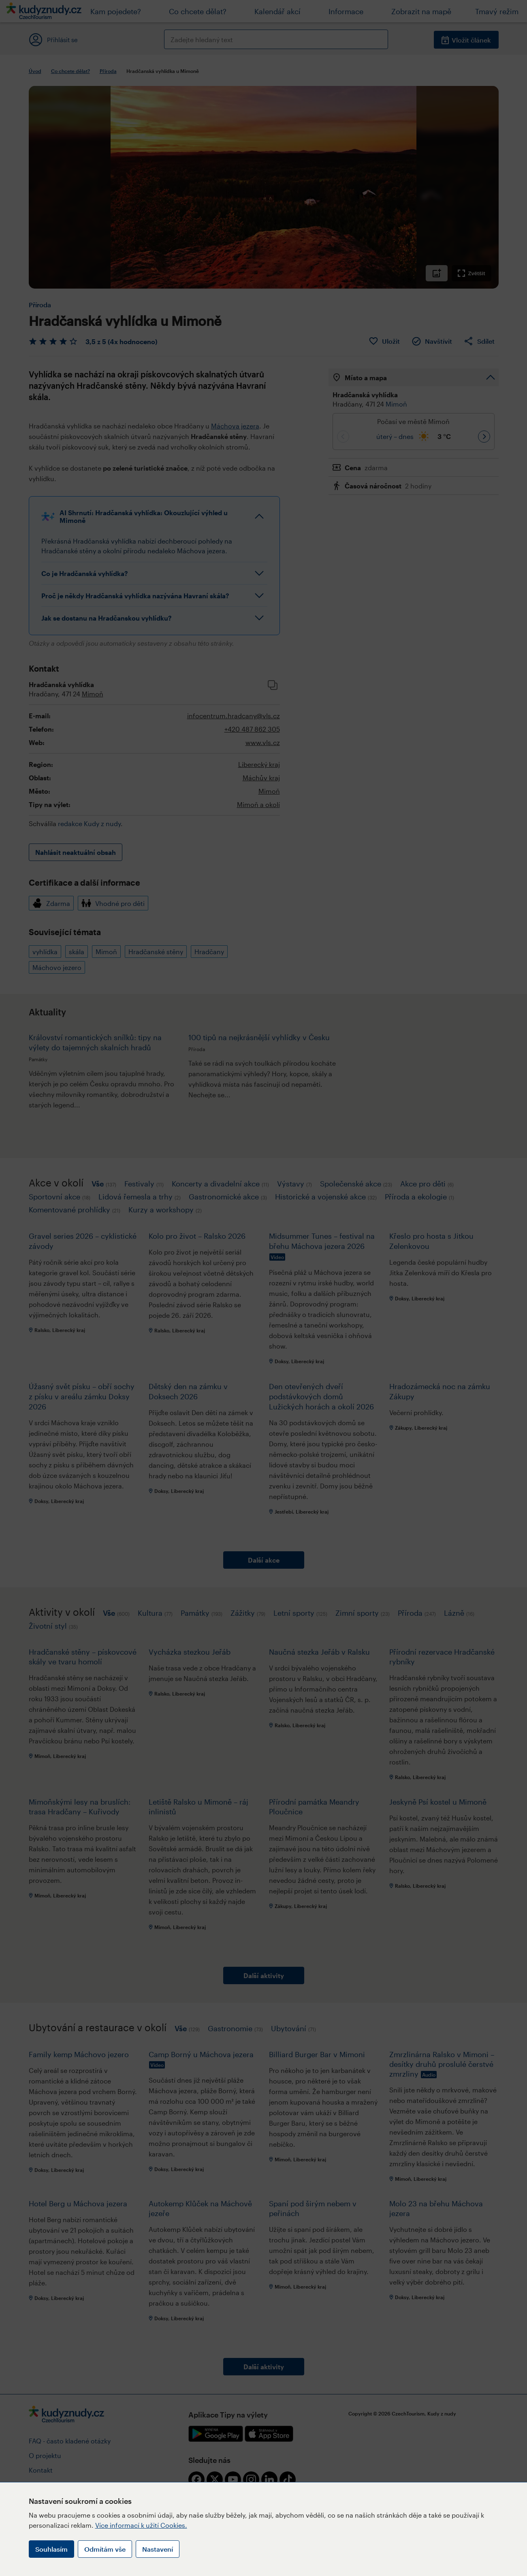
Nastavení (157, 2549)
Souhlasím (51, 2549)
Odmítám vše (105, 2549)
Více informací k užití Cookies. (141, 2525)
